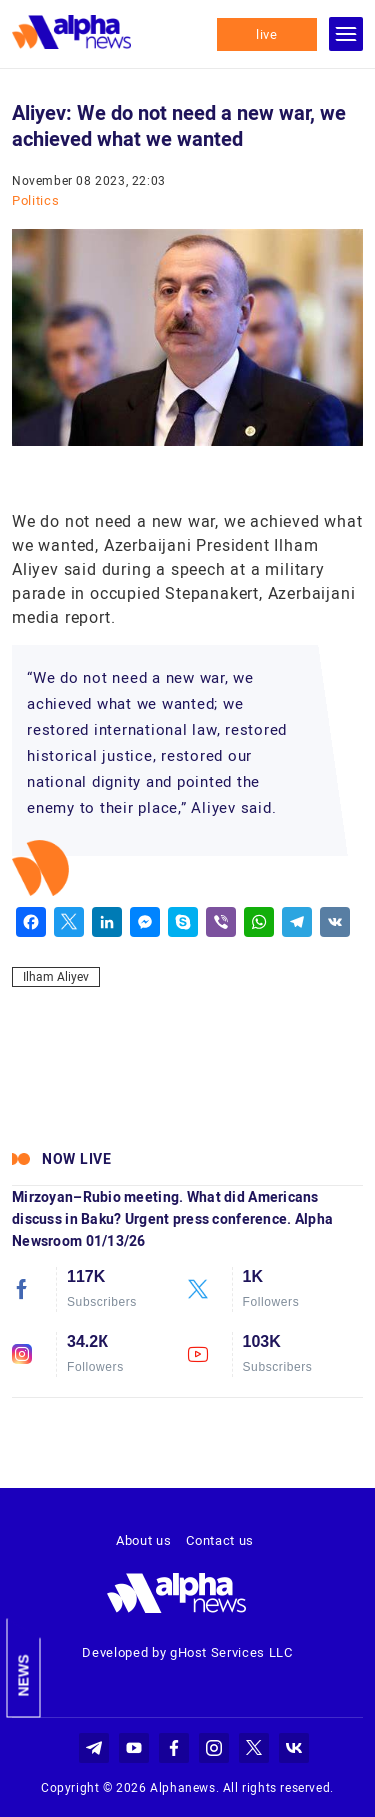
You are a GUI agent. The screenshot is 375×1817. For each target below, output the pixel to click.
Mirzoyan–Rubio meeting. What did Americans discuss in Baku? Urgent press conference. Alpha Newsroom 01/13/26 (172, 1219)
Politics (35, 200)
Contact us (220, 1540)
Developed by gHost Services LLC (187, 1652)
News (24, 1676)
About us (143, 1540)
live (267, 34)
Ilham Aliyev (56, 977)
